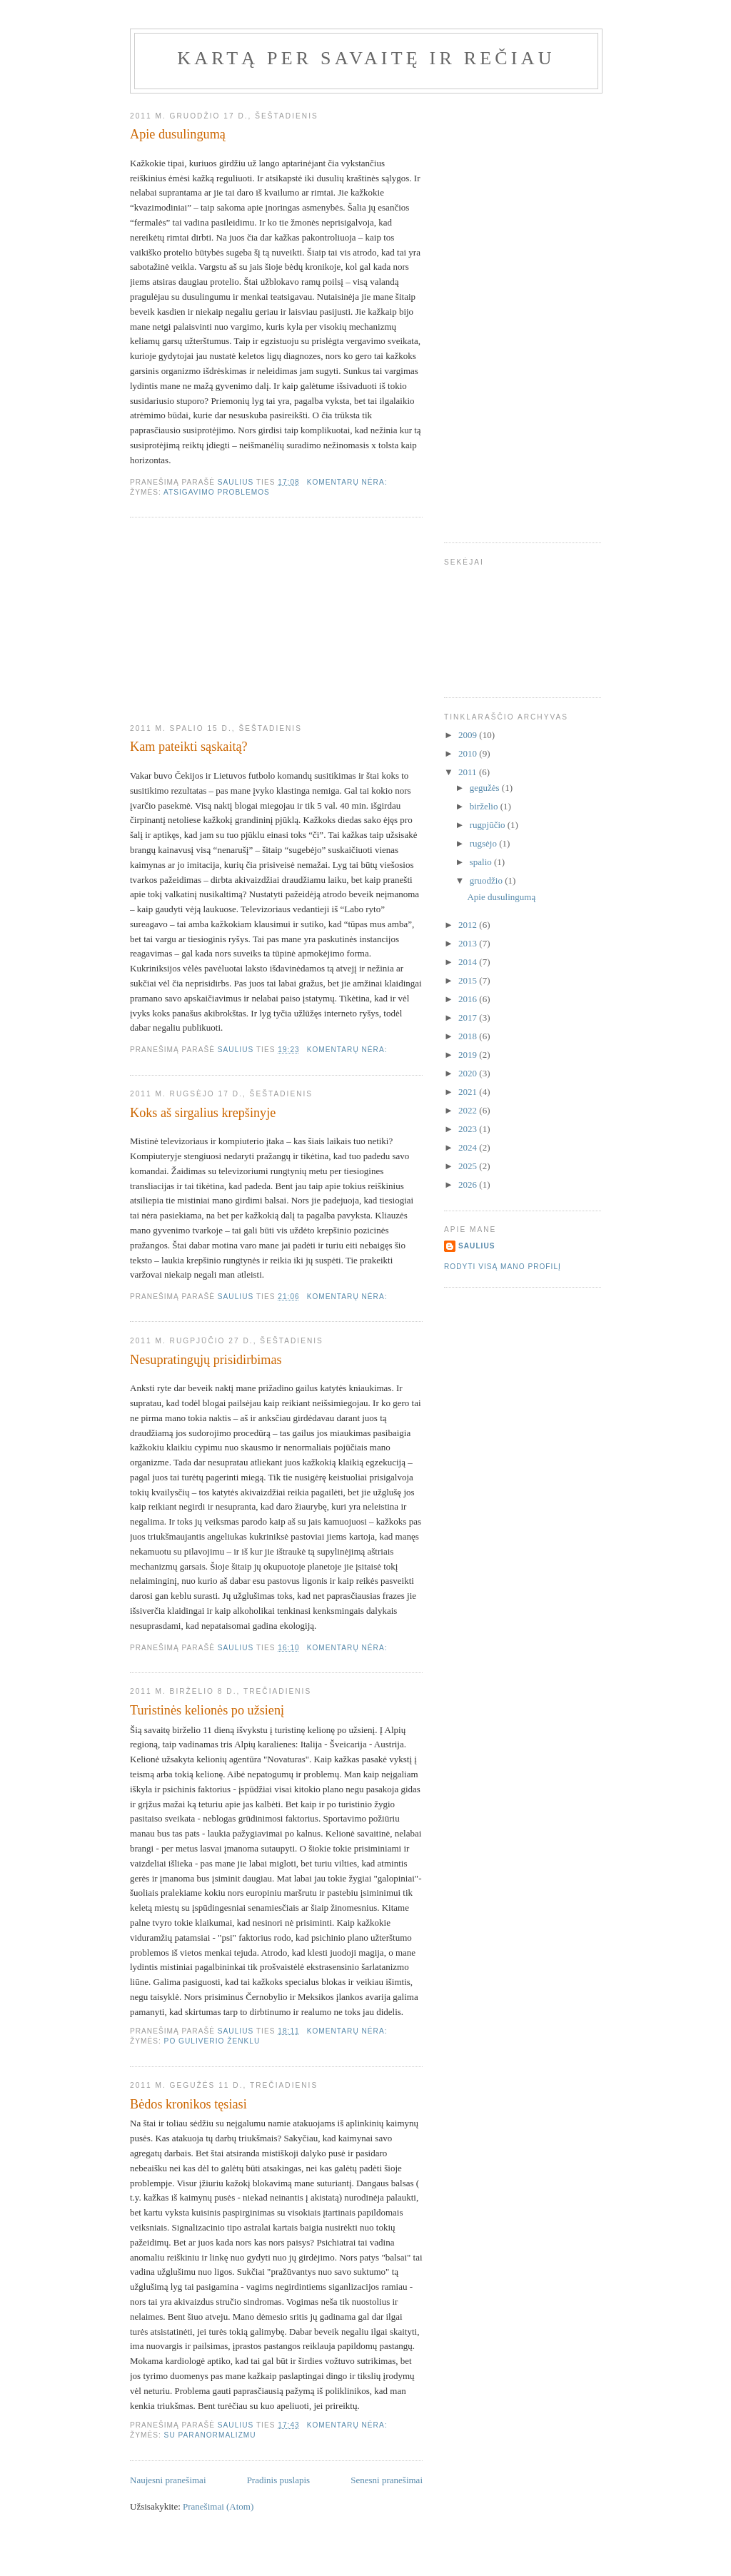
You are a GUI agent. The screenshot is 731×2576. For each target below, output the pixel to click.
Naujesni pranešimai (168, 2480)
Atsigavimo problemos (216, 492)
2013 (468, 943)
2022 (468, 1110)
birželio (485, 806)
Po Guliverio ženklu (212, 2041)
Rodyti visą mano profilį (502, 1267)
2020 (468, 1073)
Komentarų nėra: (348, 482)
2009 (468, 734)
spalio (482, 862)
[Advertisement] (237, 621)
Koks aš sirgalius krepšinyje (203, 1113)
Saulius (476, 1246)
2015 (468, 980)
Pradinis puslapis (278, 2480)
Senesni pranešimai (387, 2480)
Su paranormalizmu (210, 2435)
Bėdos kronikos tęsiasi (188, 2104)
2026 (468, 1184)
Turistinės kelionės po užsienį (207, 1710)
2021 (468, 1091)
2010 (468, 753)
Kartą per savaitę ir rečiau (366, 58)
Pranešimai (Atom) (218, 2506)
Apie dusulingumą (178, 134)
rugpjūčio (489, 824)
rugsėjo (485, 843)
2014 (468, 961)
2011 (468, 772)
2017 (468, 1017)
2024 (468, 1147)
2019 (468, 1054)
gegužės (486, 787)
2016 (468, 999)
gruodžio (487, 880)
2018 (468, 1036)
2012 (468, 924)
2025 (468, 1166)
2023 (468, 1128)
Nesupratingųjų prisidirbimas (206, 1360)
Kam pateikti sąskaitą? (189, 746)
